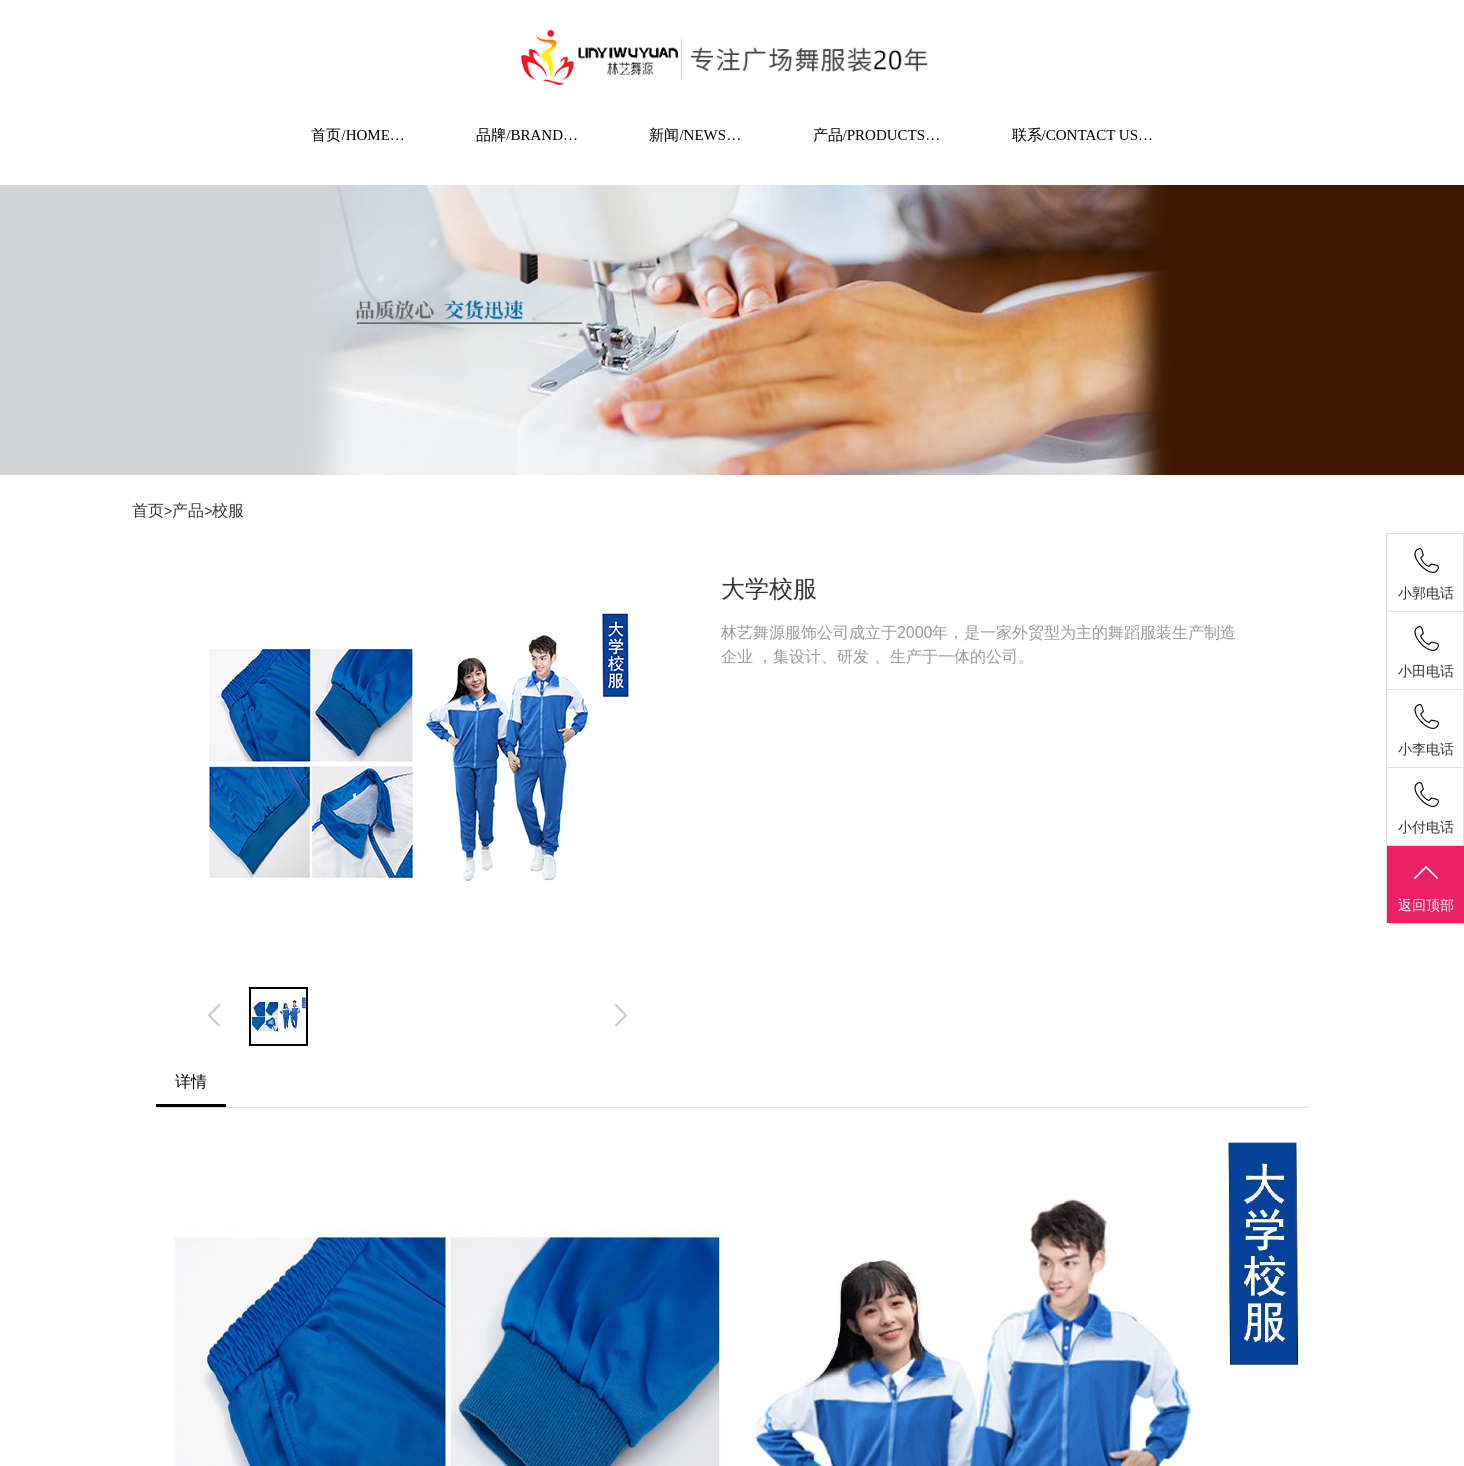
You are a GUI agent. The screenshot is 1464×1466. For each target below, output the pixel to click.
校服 (228, 510)
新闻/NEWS (695, 135)
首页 (148, 510)
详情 (191, 1081)
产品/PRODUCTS (877, 135)
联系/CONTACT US (1083, 135)
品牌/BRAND (527, 135)
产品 (188, 510)
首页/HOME (358, 135)
